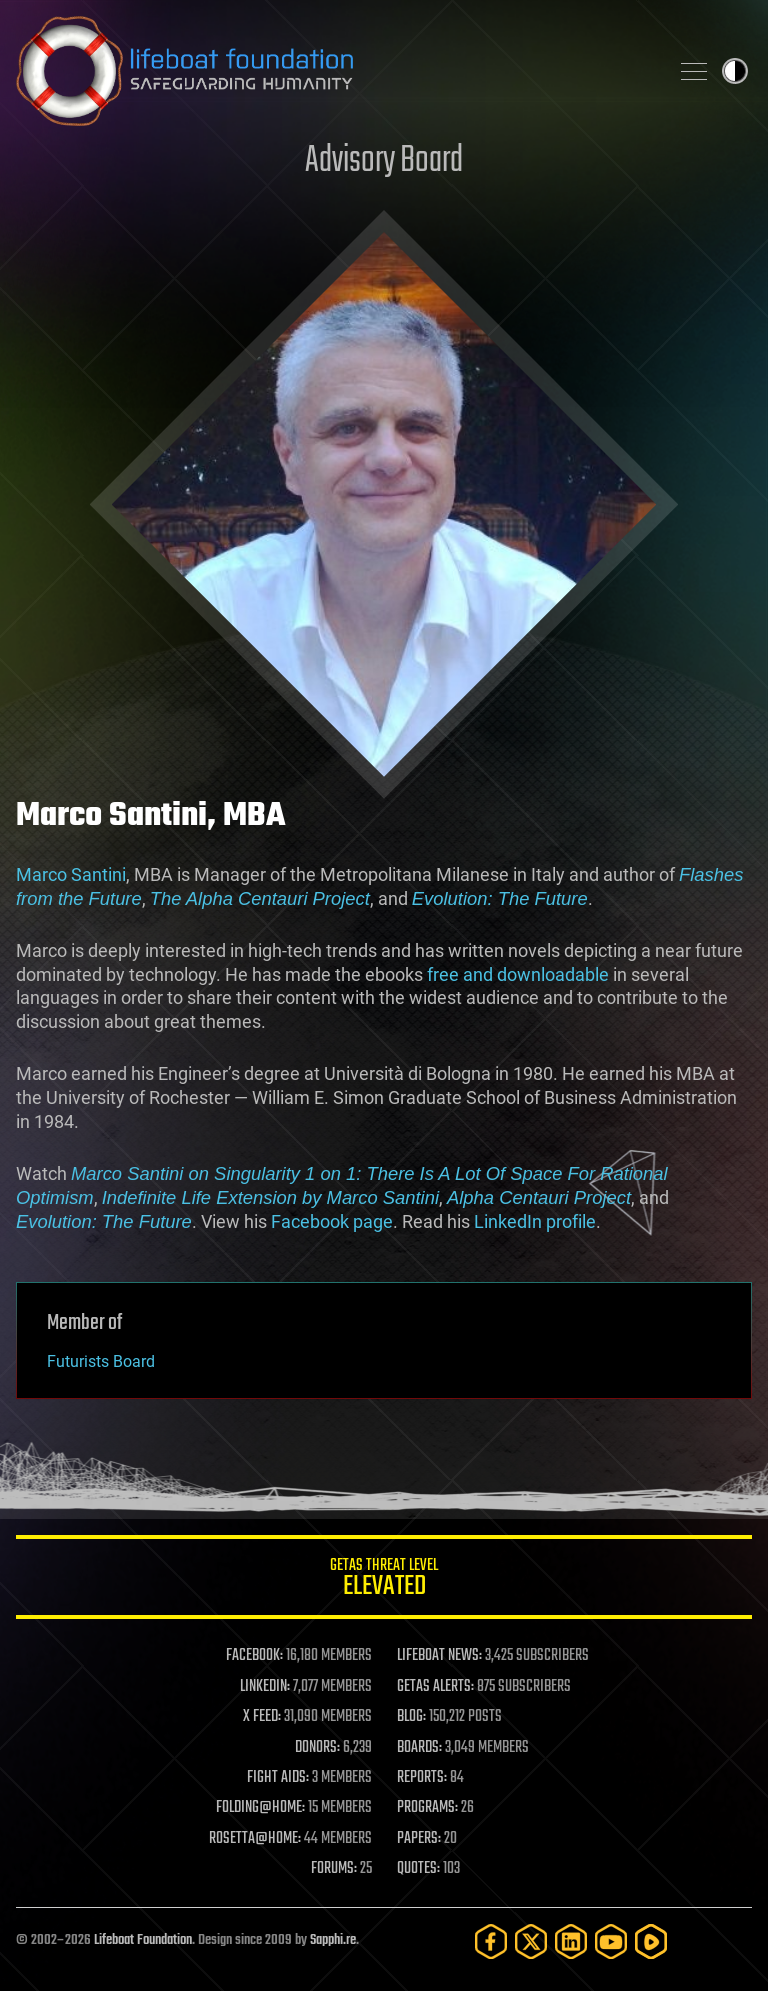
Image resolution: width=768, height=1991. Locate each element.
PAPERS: (419, 1839)
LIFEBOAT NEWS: (439, 1656)
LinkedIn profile (535, 1221)
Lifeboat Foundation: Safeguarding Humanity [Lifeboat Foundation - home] (334, 71)
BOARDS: (419, 1748)
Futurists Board (101, 1361)
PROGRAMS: (427, 1808)
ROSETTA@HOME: (255, 1839)
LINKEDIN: (265, 1687)
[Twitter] (531, 1941)
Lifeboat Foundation (143, 1940)
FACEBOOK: (254, 1656)
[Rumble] (651, 1941)
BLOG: (411, 1717)
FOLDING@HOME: (260, 1808)
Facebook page (332, 1221)
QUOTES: (418, 1869)
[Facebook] (491, 1941)
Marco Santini (71, 874)
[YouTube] (611, 1941)
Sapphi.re (333, 1940)
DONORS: (317, 1748)
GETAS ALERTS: (435, 1687)
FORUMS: (334, 1869)
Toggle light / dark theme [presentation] (735, 71)
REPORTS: (422, 1778)
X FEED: (262, 1717)
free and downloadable (518, 974)
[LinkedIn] (571, 1941)
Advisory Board (384, 161)
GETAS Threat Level (384, 1580)
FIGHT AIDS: (278, 1778)
